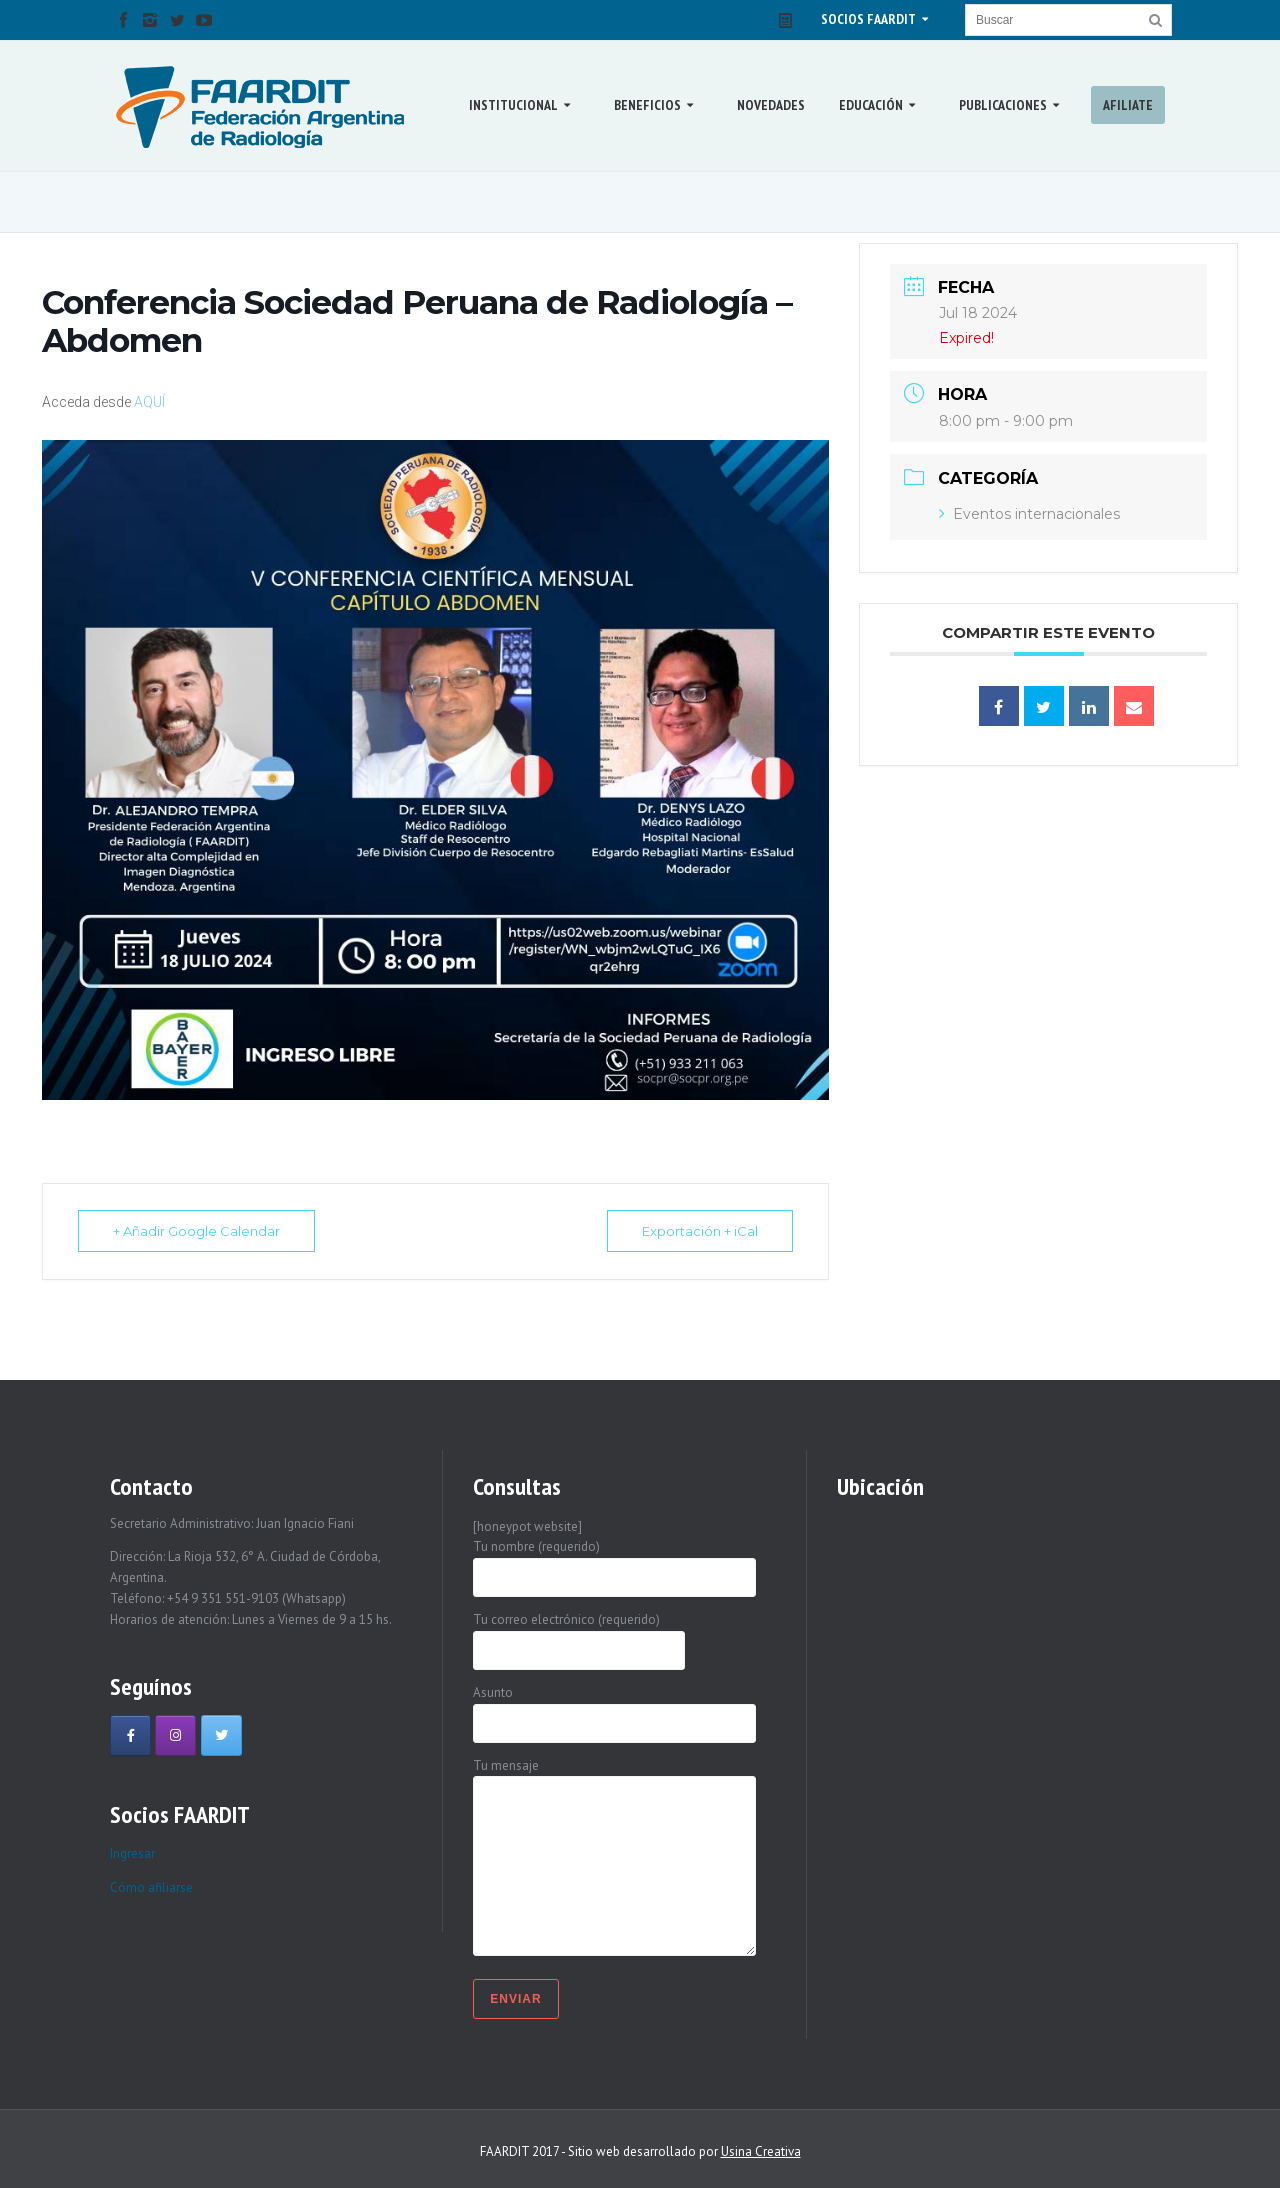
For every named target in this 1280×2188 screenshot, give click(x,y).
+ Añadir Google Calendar (196, 1231)
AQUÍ (149, 402)
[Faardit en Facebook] (130, 1735)
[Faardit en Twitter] (221, 1735)
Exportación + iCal (700, 1231)
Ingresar (132, 1853)
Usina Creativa (761, 2151)
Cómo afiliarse (151, 1887)
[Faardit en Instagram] (175, 1735)
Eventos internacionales (1029, 514)
